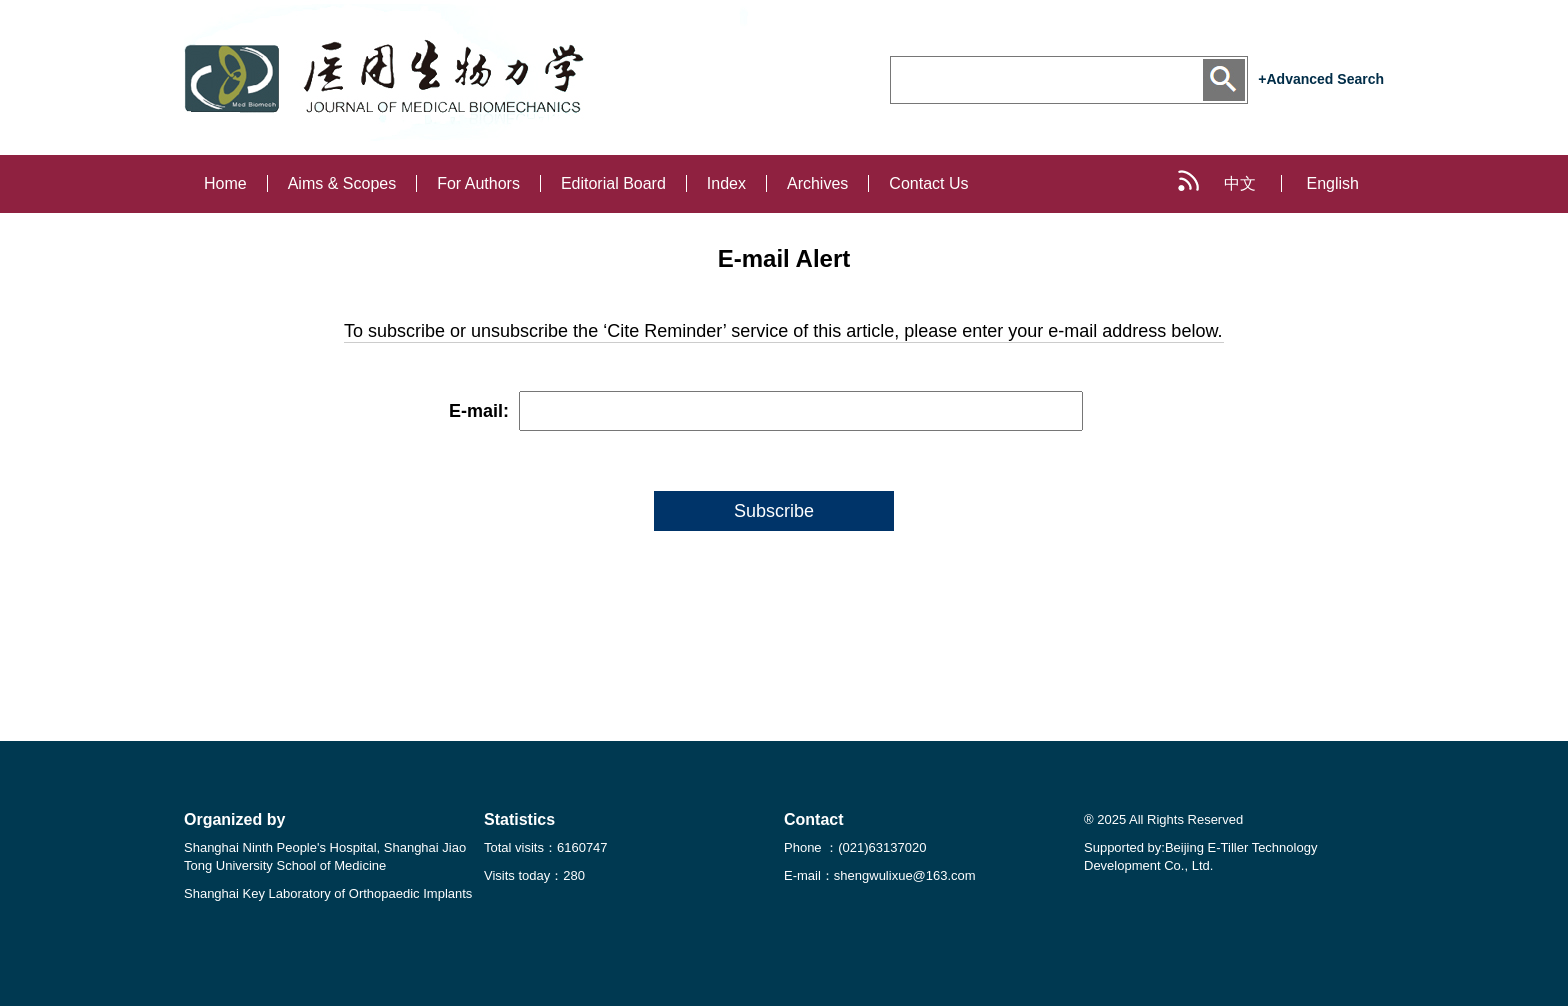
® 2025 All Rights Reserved (1163, 819)
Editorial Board (613, 183)
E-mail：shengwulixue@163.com (880, 875)
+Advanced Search (1321, 79)
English (1333, 183)
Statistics (519, 819)
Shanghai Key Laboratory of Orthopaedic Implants (328, 893)
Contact (814, 819)
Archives (817, 183)
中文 (1240, 183)
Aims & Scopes (342, 183)
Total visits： (546, 847)
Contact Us (928, 183)
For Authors (478, 183)
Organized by (234, 819)
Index (726, 183)
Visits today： (534, 875)
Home (225, 183)
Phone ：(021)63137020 (855, 847)
